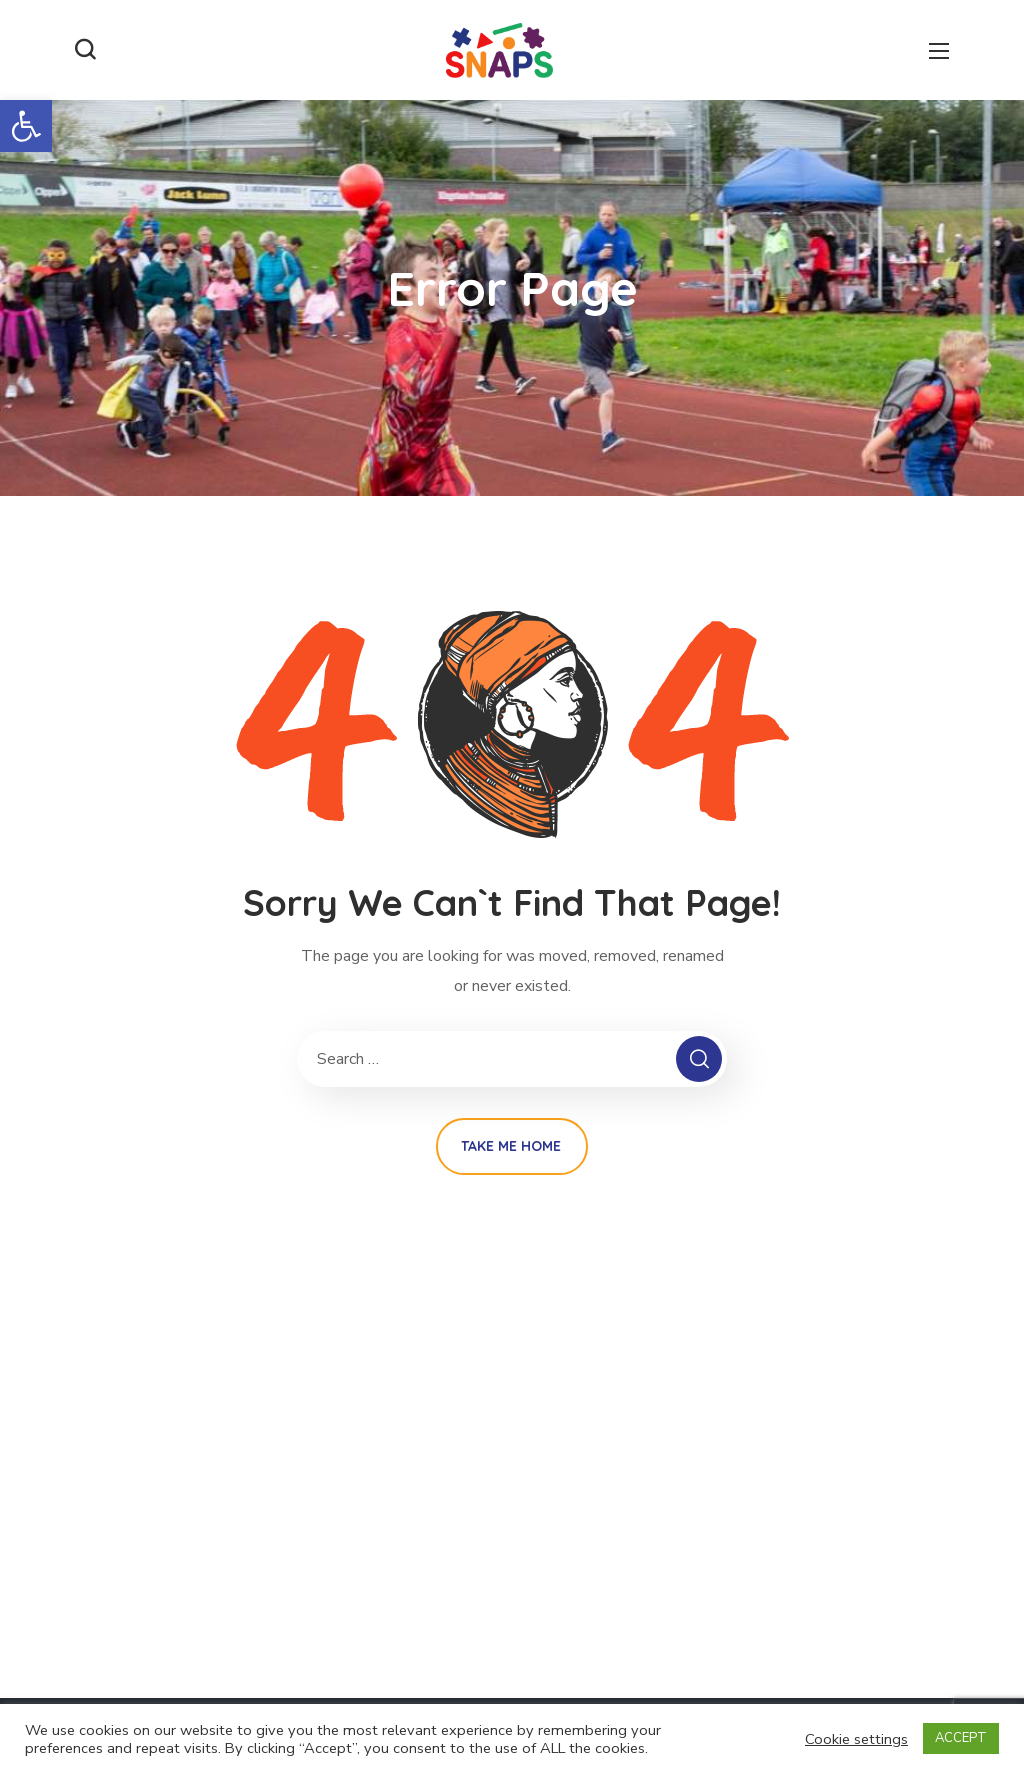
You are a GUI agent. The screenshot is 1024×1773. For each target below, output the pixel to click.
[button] (26, 126)
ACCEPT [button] (961, 1738)
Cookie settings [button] (856, 1739)
